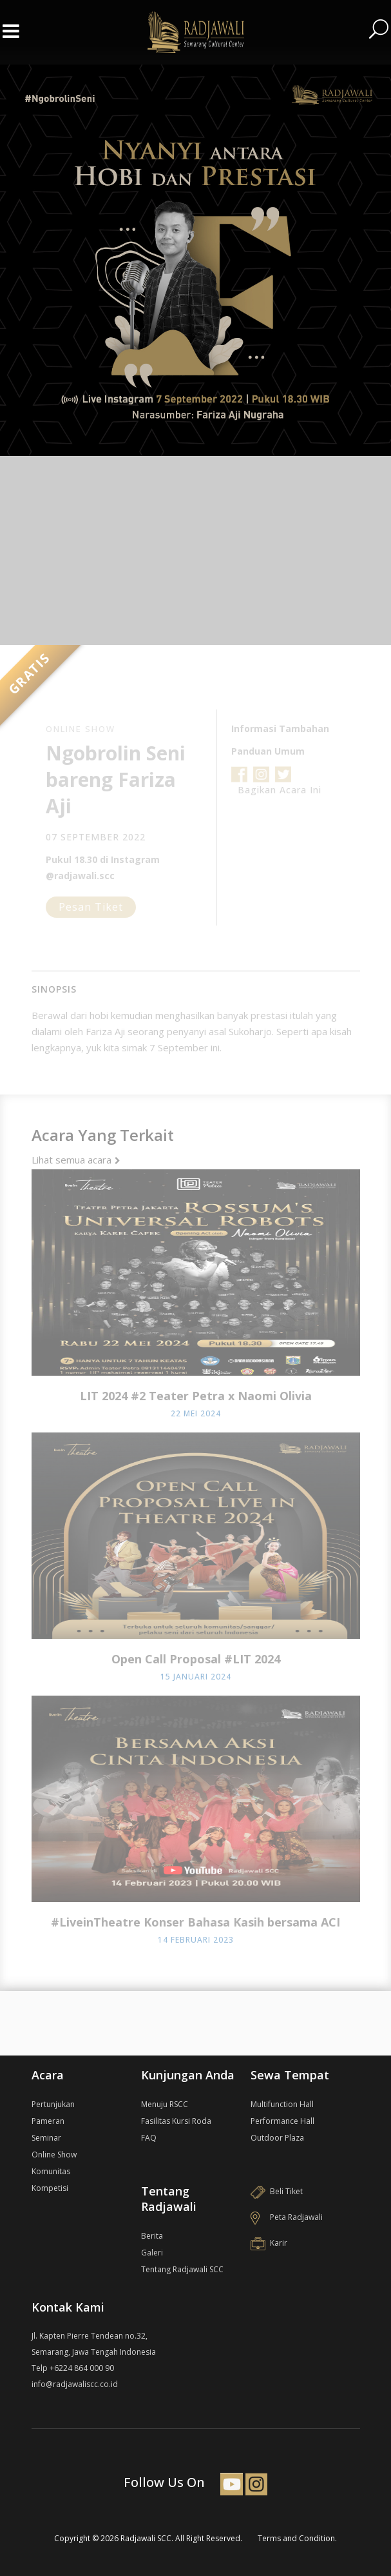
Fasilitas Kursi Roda (176, 2120)
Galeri (152, 2252)
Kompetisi (50, 2188)
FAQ (149, 2137)
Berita (152, 2235)
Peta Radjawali (287, 2217)
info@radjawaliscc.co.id (75, 2384)
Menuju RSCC (164, 2104)
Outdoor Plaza (277, 2137)
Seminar (46, 2137)
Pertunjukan (53, 2104)
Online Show (54, 2154)
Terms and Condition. (297, 2538)
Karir (269, 2243)
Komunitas (51, 2171)
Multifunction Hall (282, 2104)
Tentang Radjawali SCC (182, 2269)
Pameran (48, 2120)
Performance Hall (282, 2120)
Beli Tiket (277, 2191)
